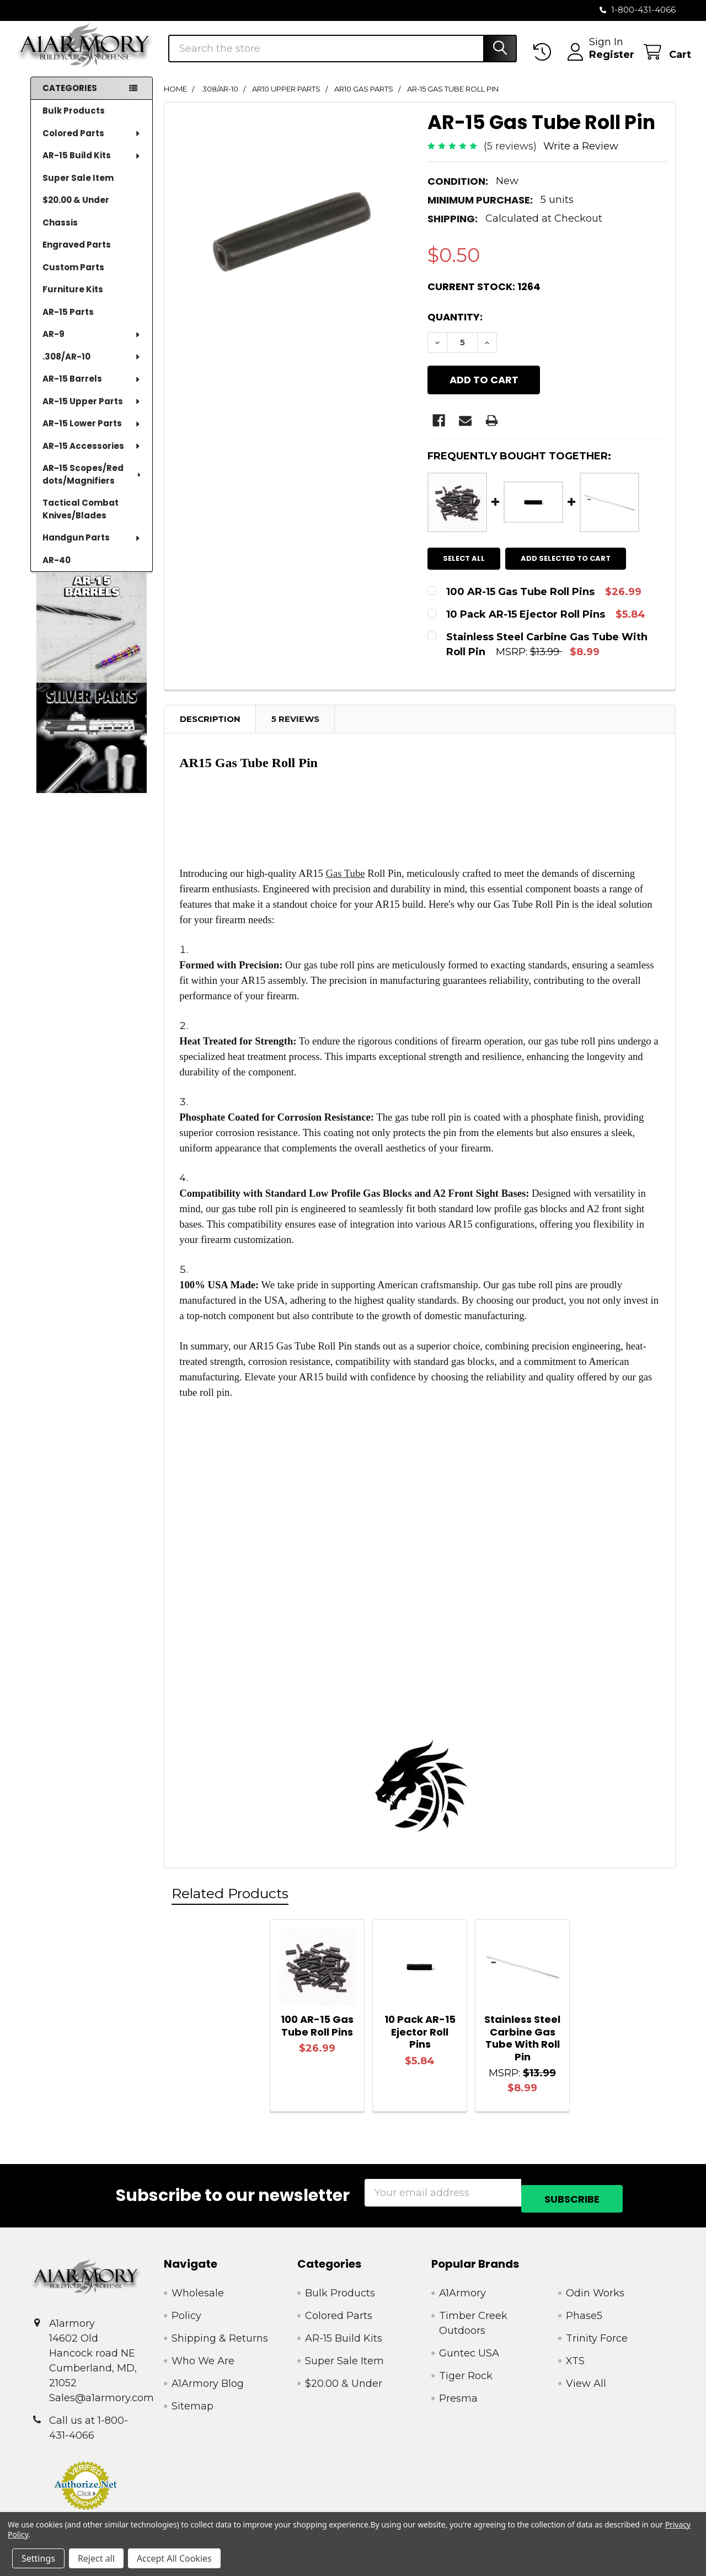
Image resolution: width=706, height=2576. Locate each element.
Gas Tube (345, 877)
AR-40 (56, 571)
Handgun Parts (91, 549)
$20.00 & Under (75, 211)
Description (210, 722)
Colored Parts (91, 145)
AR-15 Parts (68, 323)
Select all (464, 562)
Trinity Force (597, 2337)
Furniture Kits (72, 301)
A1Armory (462, 2291)
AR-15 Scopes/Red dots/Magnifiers (92, 486)
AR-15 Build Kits (91, 167)
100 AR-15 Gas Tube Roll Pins (317, 2030)
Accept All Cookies (174, 2558)
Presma (458, 2397)
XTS (575, 2359)
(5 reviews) (510, 158)
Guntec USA (469, 2351)
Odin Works (595, 2291)
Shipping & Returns (220, 2337)
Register (596, 62)
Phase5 (584, 2314)
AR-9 (91, 345)
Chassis (60, 234)
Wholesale (198, 2291)
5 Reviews (295, 722)
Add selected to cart (571, 562)
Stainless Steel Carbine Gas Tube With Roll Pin (522, 2042)
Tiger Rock (466, 2374)
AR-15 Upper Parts (91, 413)
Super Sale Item (78, 189)
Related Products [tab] (230, 1897)
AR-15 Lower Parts (91, 435)
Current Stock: (484, 298)
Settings (38, 2558)
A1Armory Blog (208, 2382)
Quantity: (455, 328)
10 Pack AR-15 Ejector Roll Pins (420, 2036)
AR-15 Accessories (91, 457)
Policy (186, 2314)
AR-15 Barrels (91, 390)
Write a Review (580, 158)
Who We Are (203, 2359)
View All (586, 2382)
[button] (91, 638)
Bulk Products (73, 122)
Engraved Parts (76, 256)
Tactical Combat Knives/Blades (80, 520)
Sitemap (192, 2404)
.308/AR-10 (91, 368)
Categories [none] (69, 99)
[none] (292, 242)
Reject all (96, 2558)
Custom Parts (73, 279)
